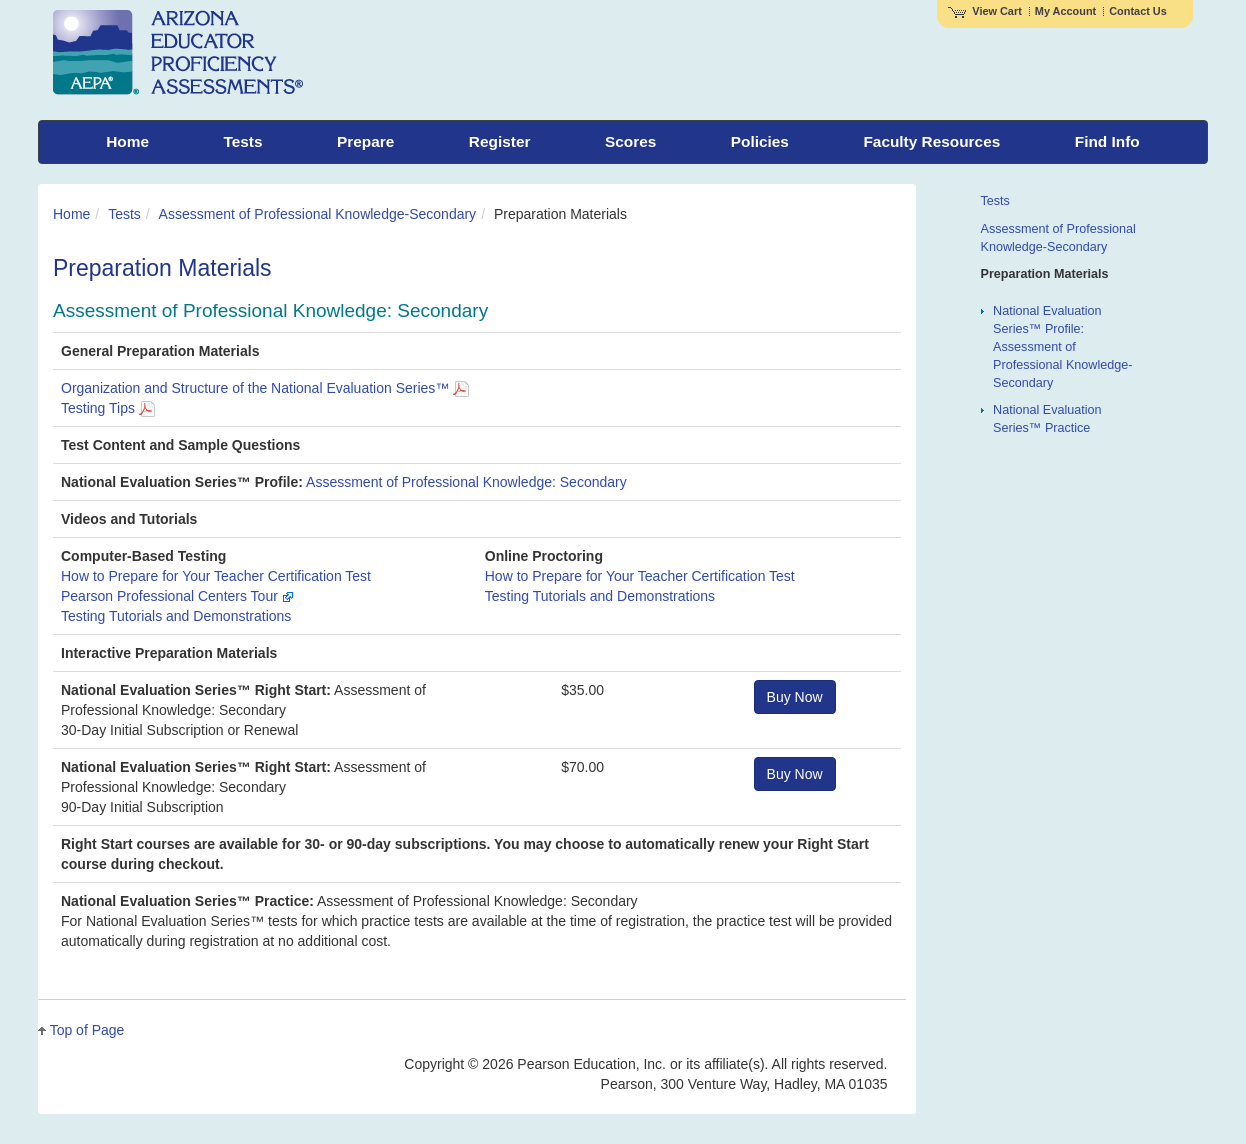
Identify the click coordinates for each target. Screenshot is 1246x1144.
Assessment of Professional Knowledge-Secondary (318, 214)
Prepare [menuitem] (365, 141)
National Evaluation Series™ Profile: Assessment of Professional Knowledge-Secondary (1062, 347)
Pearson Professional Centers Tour (177, 596)
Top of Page (87, 1030)
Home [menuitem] (127, 141)
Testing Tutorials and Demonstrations (176, 616)
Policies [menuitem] (760, 141)
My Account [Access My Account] (1065, 11)
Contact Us (1138, 11)
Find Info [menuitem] (1107, 141)
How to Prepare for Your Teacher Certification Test (216, 576)
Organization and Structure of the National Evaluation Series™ (265, 388)
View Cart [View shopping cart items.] (985, 11)
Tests (124, 214)
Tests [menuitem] (242, 141)
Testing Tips (108, 408)
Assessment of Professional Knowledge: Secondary (466, 482)
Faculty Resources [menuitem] (931, 141)
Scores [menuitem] (630, 141)
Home (71, 214)
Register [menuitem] (500, 141)
